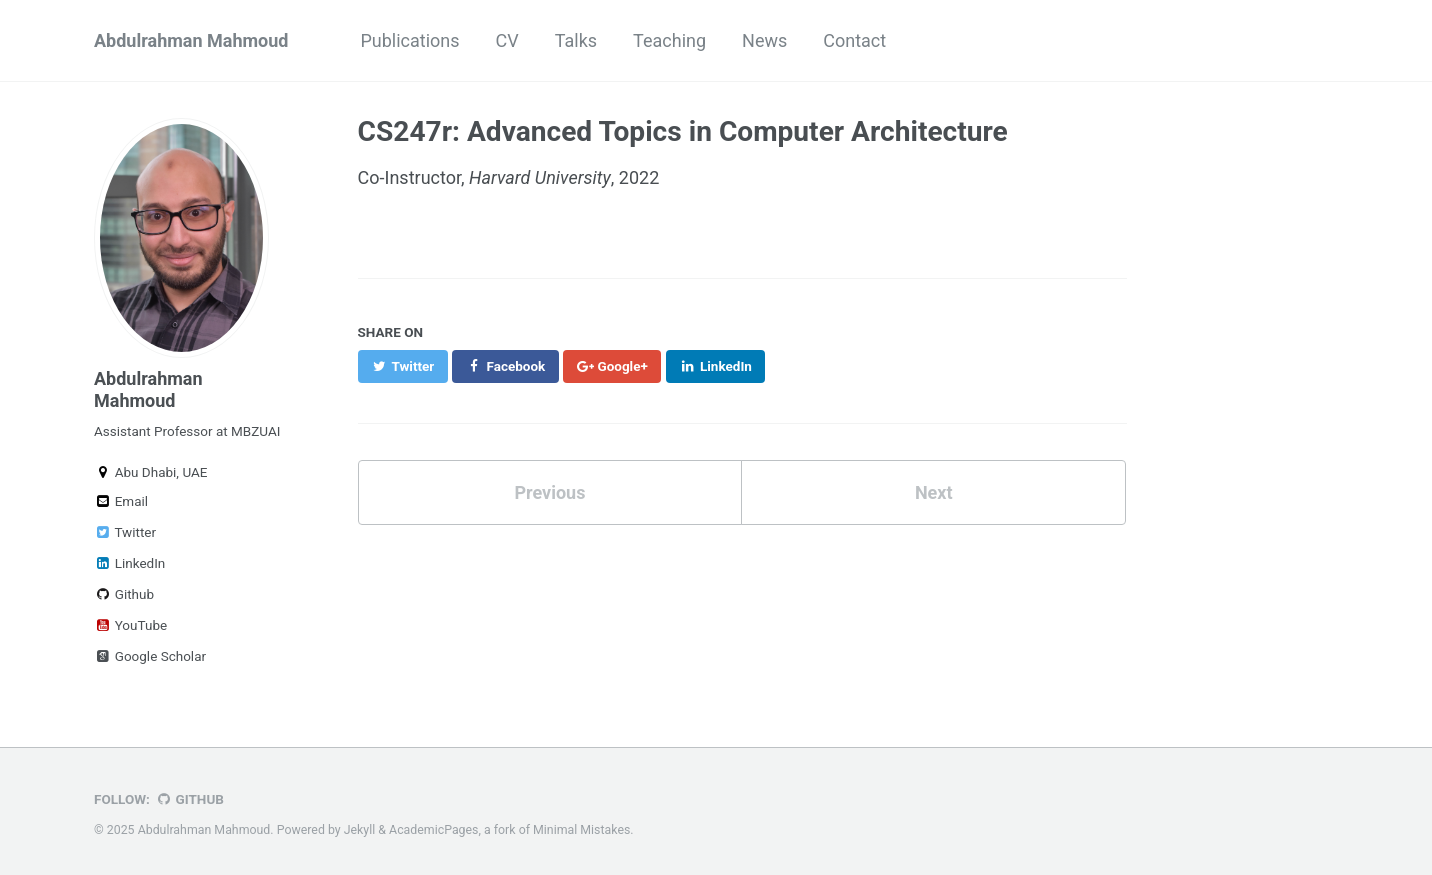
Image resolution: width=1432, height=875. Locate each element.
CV (507, 40)
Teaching (669, 40)
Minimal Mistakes (581, 830)
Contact (854, 40)
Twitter (125, 532)
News (764, 40)
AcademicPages (433, 830)
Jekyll (360, 830)
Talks (576, 40)
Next (934, 492)
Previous (549, 492)
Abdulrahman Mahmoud (191, 40)
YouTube (130, 625)
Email (121, 501)
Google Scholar (150, 656)
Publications (409, 40)
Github (124, 594)
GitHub (189, 799)
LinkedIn (129, 563)
